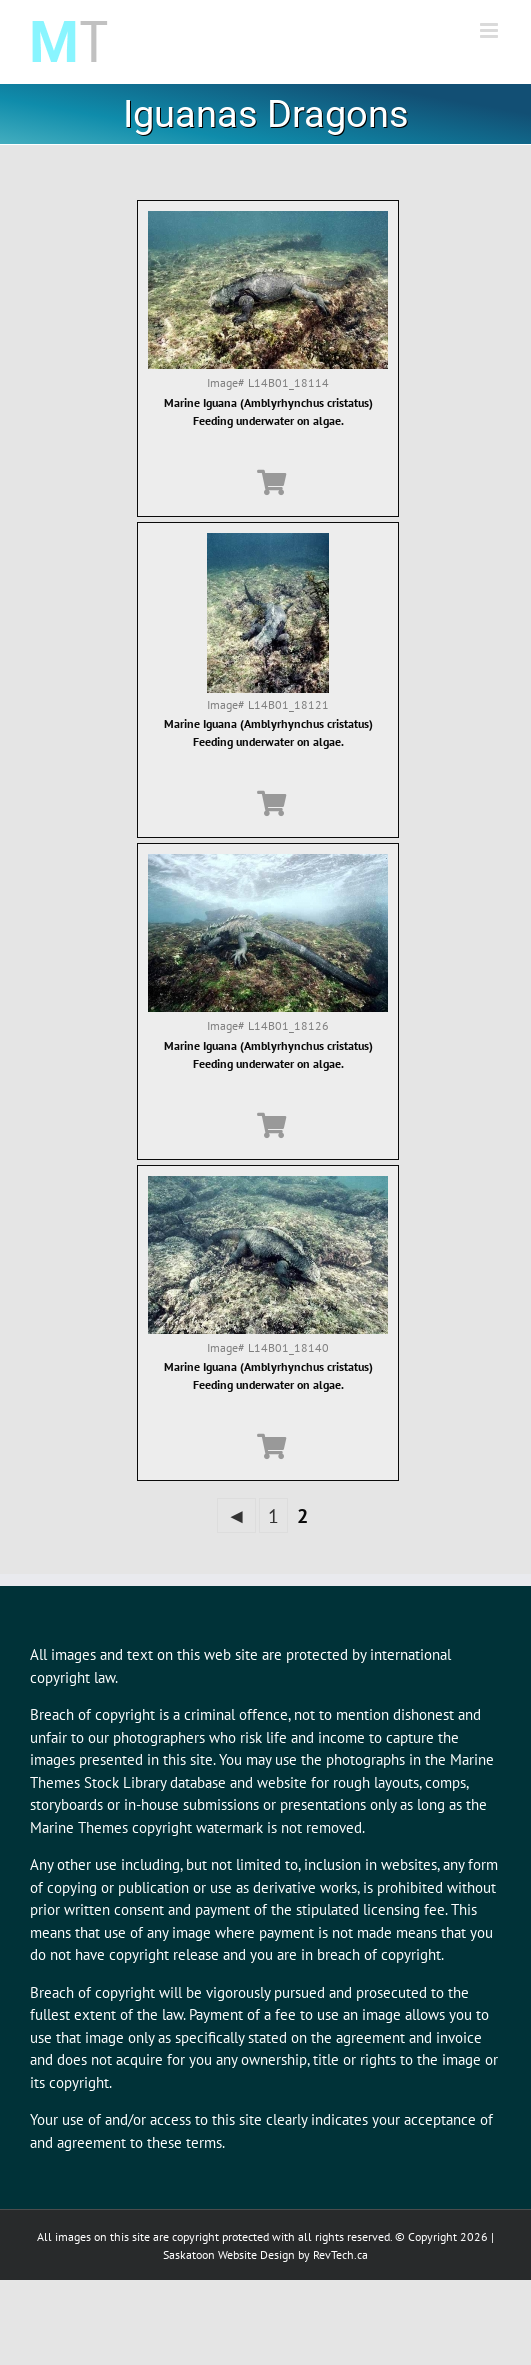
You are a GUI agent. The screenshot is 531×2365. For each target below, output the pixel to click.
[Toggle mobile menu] (490, 30)
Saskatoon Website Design (229, 2254)
